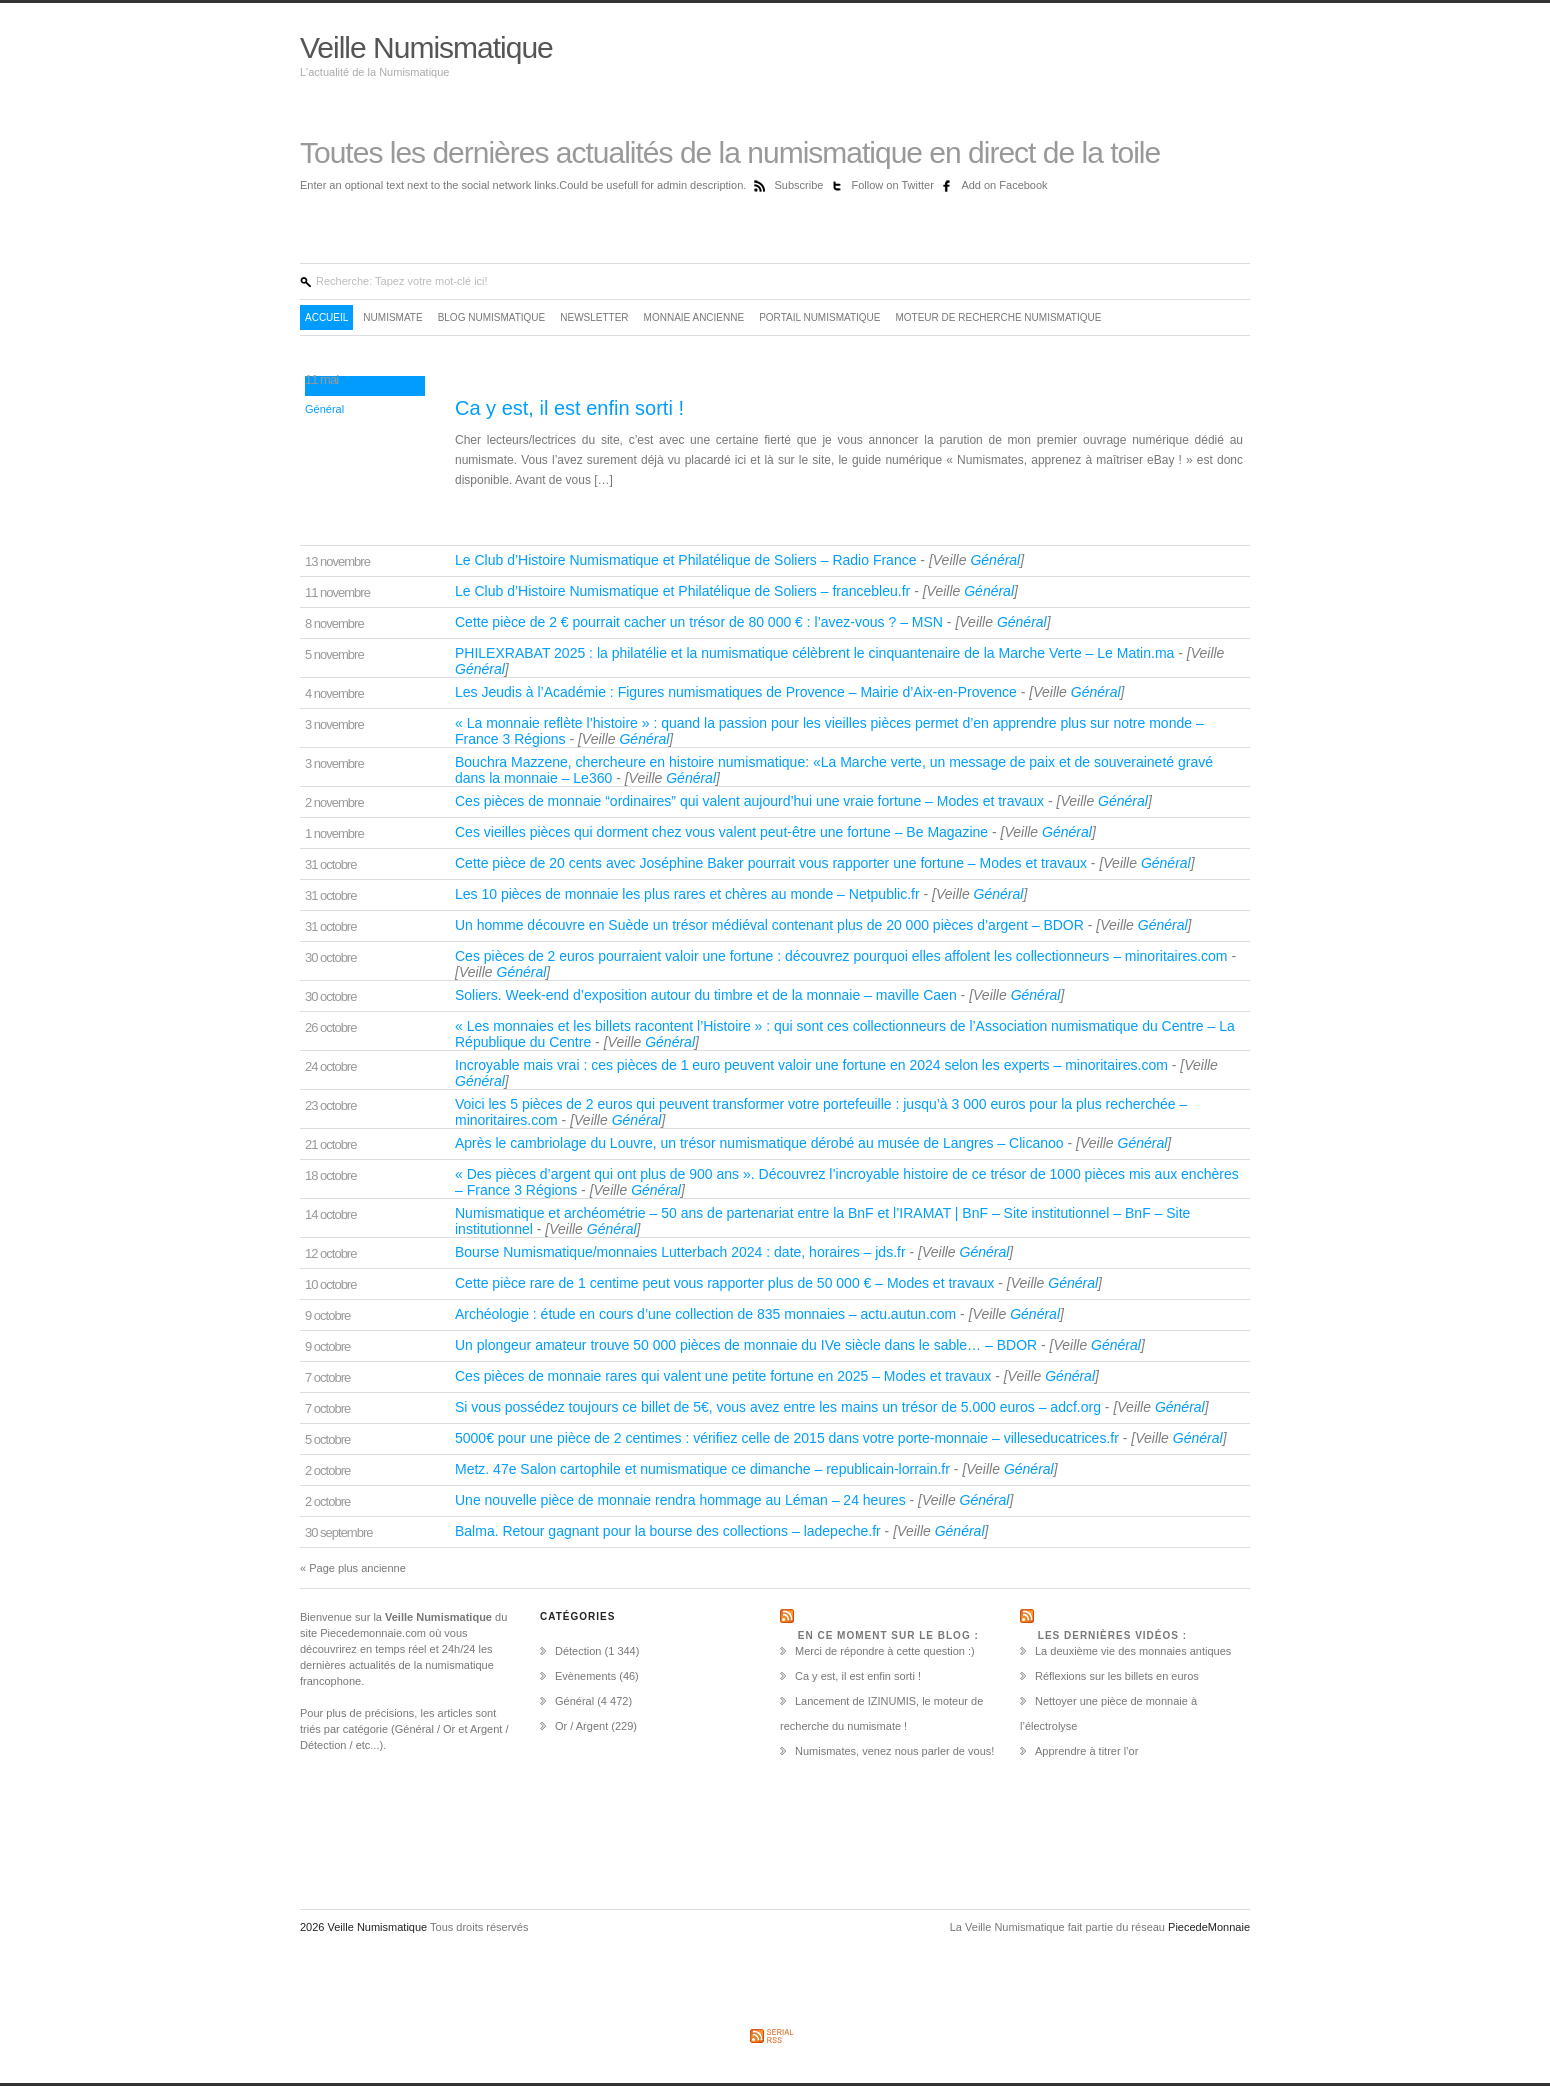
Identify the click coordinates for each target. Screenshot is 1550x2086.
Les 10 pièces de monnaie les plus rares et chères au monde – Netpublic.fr (689, 894)
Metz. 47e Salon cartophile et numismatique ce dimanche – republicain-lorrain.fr (704, 1469)
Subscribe (800, 185)
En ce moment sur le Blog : (888, 1635)
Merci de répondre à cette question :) (885, 1651)
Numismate (392, 317)
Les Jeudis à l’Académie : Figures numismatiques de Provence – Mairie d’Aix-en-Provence (738, 692)
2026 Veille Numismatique (365, 1927)
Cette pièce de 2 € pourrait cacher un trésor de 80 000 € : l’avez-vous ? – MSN (701, 622)
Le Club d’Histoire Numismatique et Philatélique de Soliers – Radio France (687, 560)
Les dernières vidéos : (1112, 1635)
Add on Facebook (1004, 185)
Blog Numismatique (492, 317)
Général (324, 409)
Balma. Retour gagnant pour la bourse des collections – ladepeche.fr (670, 1531)
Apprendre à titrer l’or (1086, 1751)
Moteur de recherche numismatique (998, 317)
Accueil (326, 317)
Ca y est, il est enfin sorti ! (569, 408)
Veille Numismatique (426, 47)
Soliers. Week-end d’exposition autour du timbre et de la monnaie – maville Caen (708, 995)
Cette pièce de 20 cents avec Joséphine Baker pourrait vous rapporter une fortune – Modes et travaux (773, 863)
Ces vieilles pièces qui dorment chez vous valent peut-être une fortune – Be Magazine (723, 832)
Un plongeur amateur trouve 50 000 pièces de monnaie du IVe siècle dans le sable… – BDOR (748, 1345)
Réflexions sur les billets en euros (1117, 1676)
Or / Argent (581, 1726)
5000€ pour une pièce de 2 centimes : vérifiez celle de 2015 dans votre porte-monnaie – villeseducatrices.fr (789, 1438)
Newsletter (594, 317)
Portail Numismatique (819, 317)
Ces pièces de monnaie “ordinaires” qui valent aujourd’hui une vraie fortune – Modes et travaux (751, 801)
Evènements (585, 1676)
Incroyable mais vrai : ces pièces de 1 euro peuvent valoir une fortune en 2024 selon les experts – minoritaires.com (813, 1065)
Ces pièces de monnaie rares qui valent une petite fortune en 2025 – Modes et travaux (725, 1376)
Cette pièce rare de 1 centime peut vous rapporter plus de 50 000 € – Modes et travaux (726, 1283)
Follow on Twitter (894, 185)
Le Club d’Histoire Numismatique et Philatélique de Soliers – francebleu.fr (684, 591)
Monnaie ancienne (694, 317)
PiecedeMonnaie (1209, 1927)
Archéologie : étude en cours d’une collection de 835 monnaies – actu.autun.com (707, 1314)
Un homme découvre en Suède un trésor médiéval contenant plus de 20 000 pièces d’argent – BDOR (771, 925)
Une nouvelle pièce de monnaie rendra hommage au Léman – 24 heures (682, 1500)
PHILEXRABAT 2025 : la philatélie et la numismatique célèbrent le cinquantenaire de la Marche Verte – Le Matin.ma (816, 653)
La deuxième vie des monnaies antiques (1133, 1651)
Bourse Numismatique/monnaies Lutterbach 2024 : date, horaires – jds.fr (682, 1252)
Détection (578, 1651)
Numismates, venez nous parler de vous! (894, 1751)
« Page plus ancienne (353, 1568)
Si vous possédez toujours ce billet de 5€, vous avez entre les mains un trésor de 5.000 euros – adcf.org (780, 1407)
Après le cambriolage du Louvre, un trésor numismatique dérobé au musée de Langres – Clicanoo (761, 1143)
